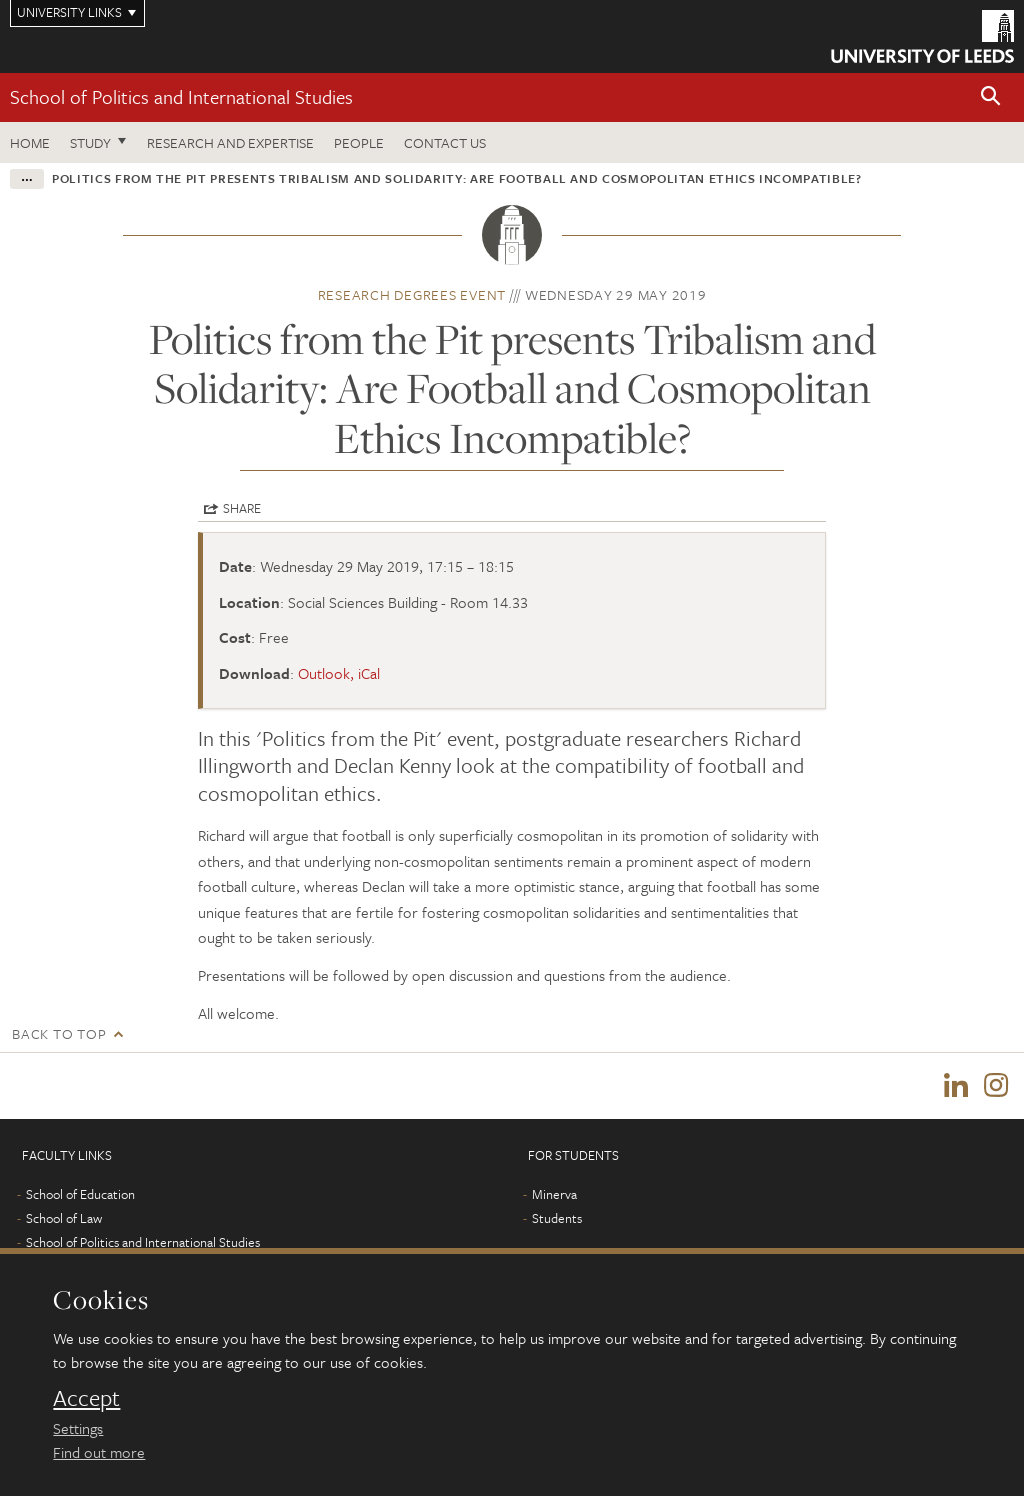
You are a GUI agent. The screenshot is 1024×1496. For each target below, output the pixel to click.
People (359, 142)
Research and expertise (230, 142)
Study (90, 142)
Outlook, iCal (339, 673)
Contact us (445, 142)
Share (242, 508)
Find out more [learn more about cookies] (99, 1452)
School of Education (80, 1194)
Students (557, 1218)
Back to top (59, 1033)
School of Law (64, 1218)
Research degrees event (412, 294)
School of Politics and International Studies (181, 96)
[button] (991, 97)
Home (30, 142)
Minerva (554, 1194)
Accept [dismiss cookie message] (86, 1398)
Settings (78, 1428)
